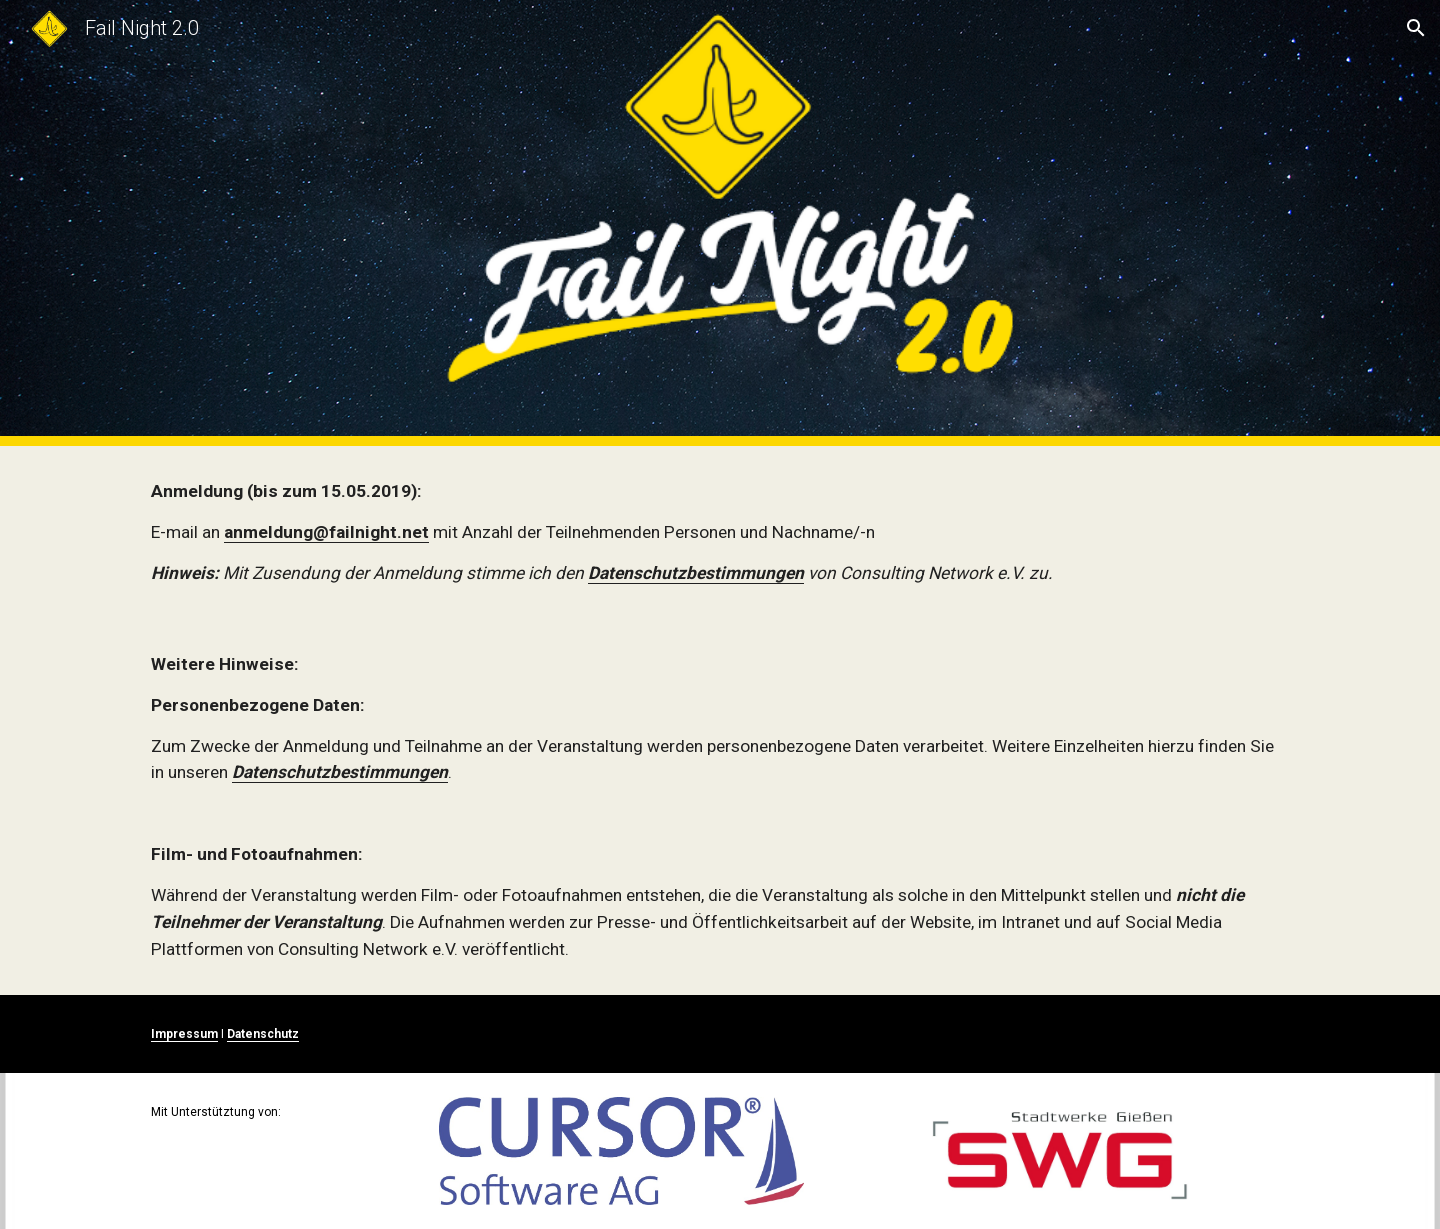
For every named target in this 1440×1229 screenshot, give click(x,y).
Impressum (184, 1034)
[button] (1416, 28)
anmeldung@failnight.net (326, 532)
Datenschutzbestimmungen (696, 573)
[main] (720, 532)
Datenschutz (263, 1034)
